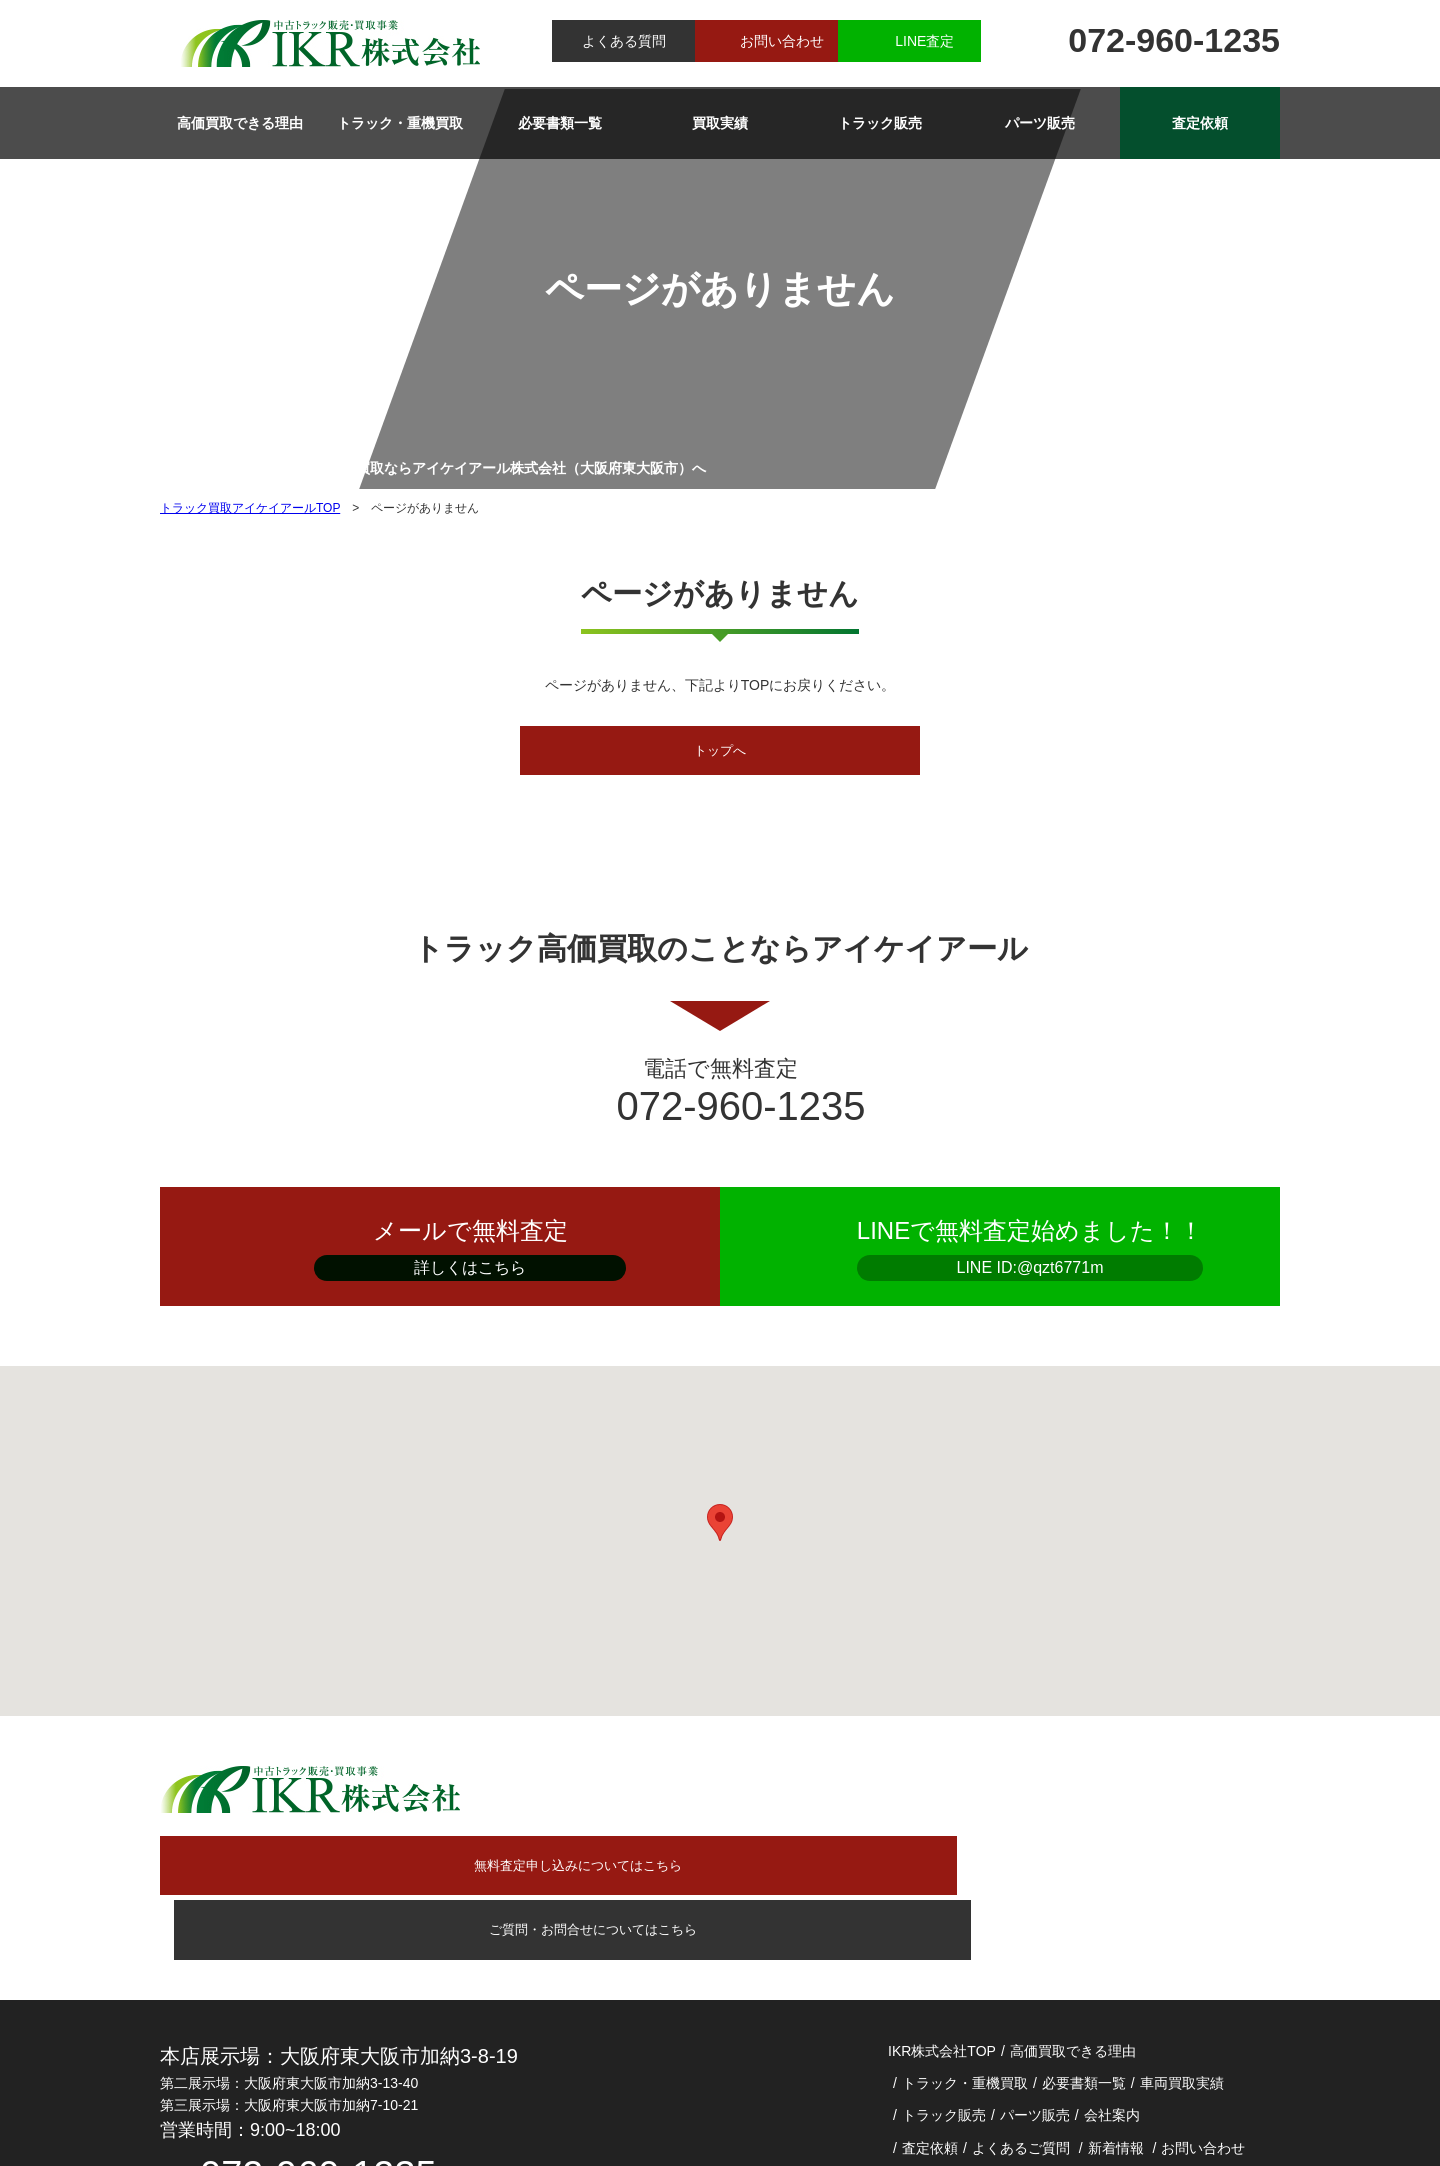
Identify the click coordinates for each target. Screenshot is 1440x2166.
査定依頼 (1200, 123)
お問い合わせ (782, 41)
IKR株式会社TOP (942, 1912)
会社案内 (1112, 1977)
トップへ (720, 752)
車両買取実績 (1182, 1945)
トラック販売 (880, 123)
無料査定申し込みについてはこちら (729, 1790)
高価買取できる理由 (240, 123)
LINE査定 (924, 41)
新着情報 (1116, 2009)
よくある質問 (624, 41)
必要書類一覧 (560, 123)
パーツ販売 (1040, 123)
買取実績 (720, 123)
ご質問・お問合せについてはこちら (1121, 1790)
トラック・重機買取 (400, 123)
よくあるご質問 (1021, 2009)
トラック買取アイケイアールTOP (250, 508)
